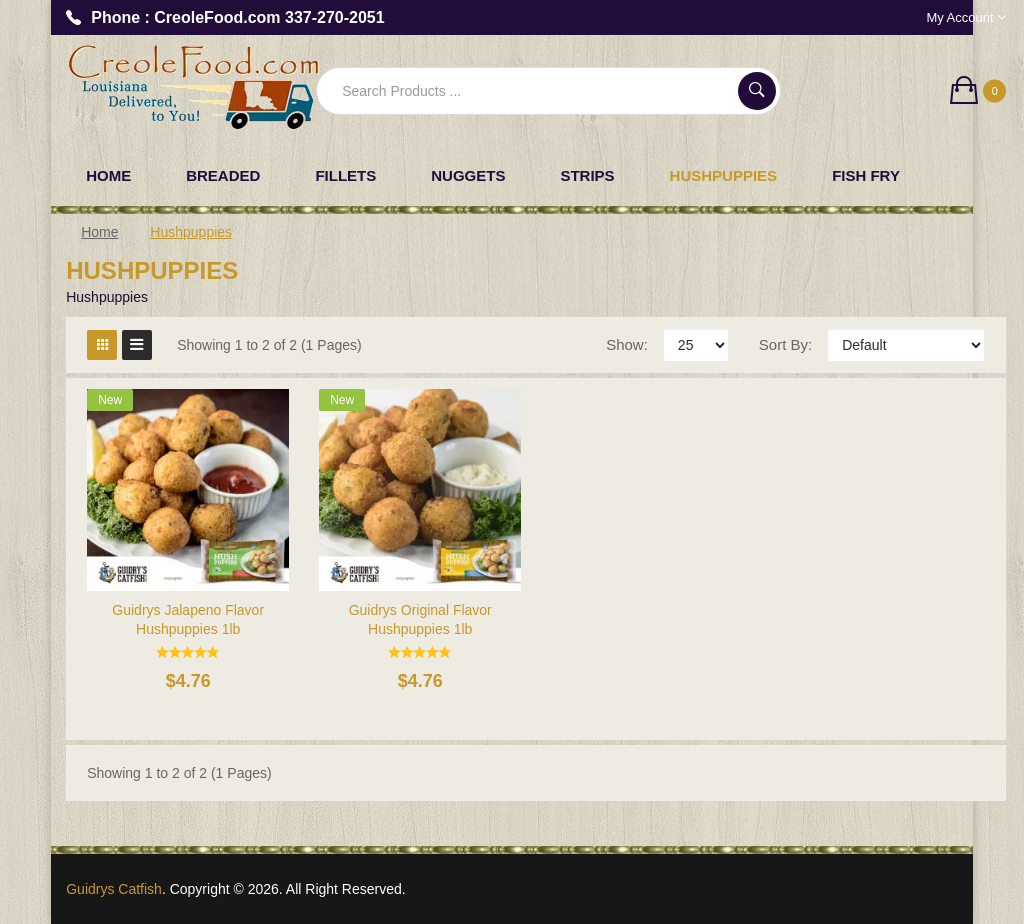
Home (99, 232)
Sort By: (785, 344)
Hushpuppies (191, 232)
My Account (966, 17)
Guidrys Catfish (114, 889)
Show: (627, 344)
